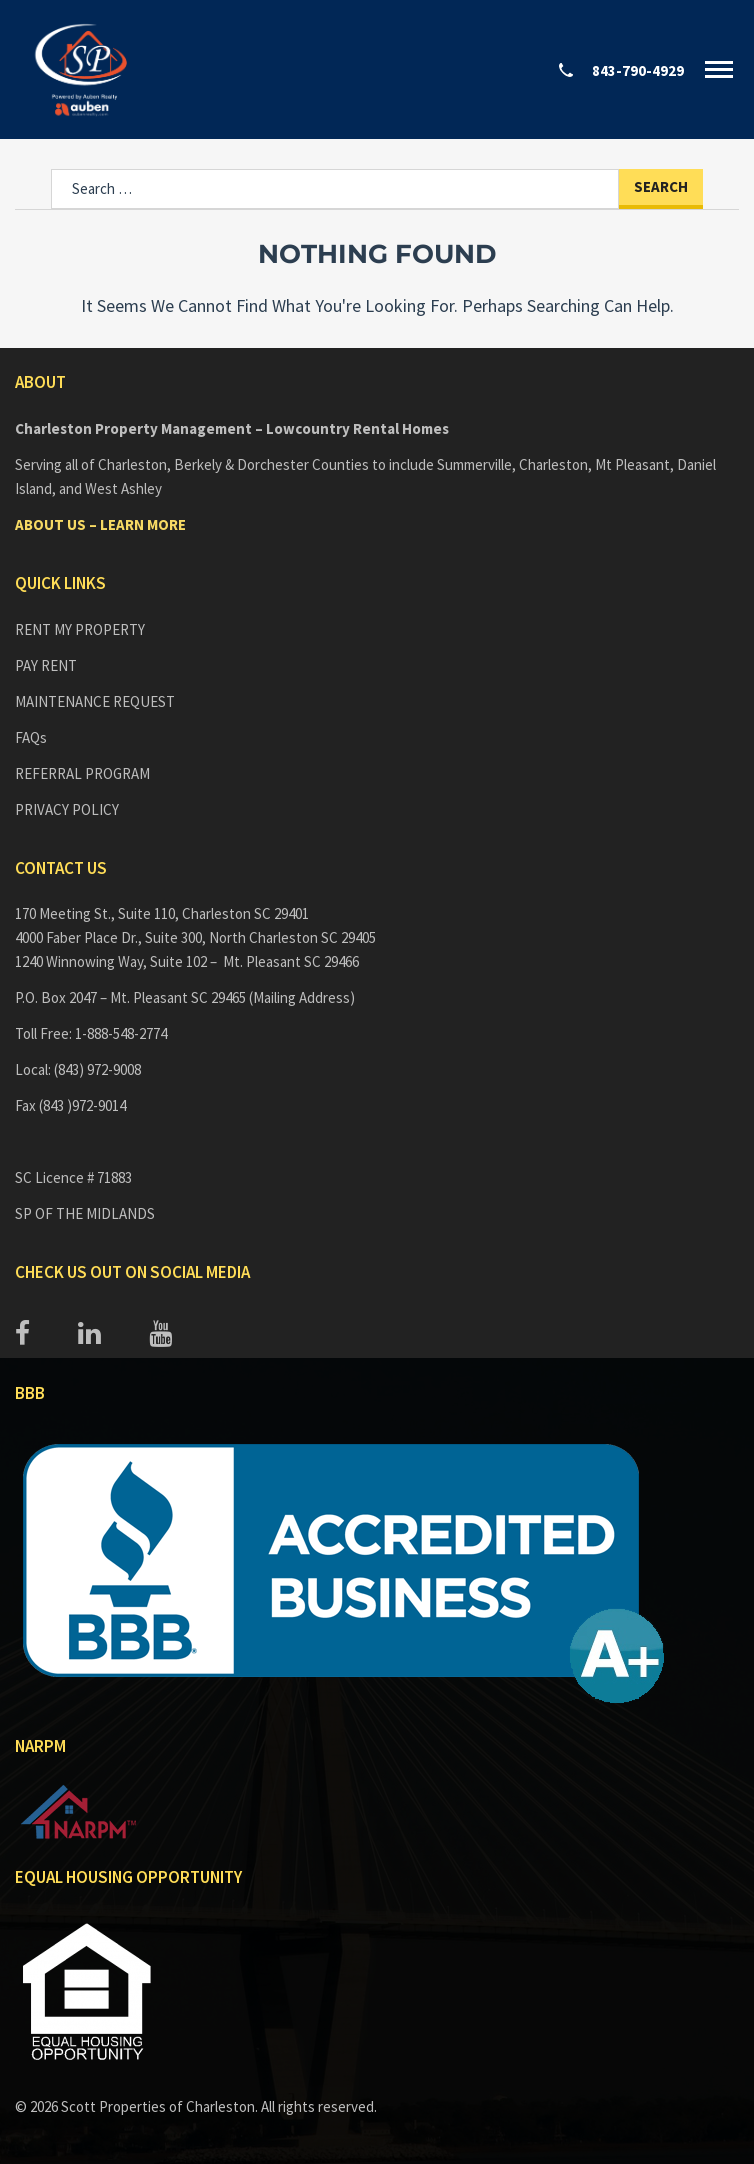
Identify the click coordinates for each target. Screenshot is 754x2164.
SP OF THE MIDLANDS (85, 1213)
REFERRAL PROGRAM (82, 773)
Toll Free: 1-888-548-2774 (91, 1033)
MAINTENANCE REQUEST (95, 701)
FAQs (31, 737)
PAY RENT (46, 665)
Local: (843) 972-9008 (78, 1069)
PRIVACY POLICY (67, 809)
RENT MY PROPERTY (80, 629)
